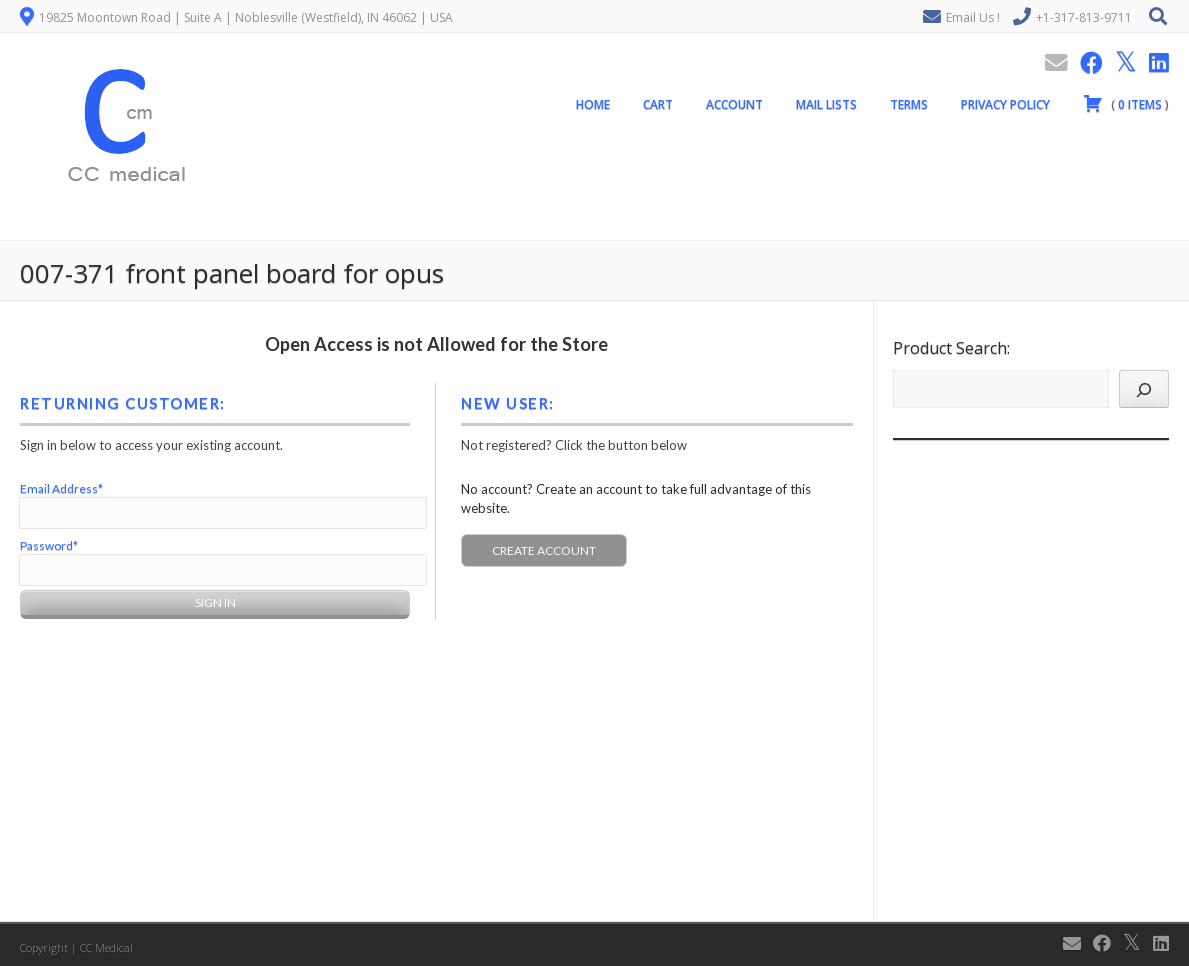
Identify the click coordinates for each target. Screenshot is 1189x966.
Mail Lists (826, 108)
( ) (1126, 107)
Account (734, 108)
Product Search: (951, 348)
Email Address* (61, 488)
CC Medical (106, 947)
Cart (658, 108)
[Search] (1144, 389)
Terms (909, 108)
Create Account (544, 550)
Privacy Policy (1005, 108)
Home (593, 108)
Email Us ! (973, 17)
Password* (49, 545)
